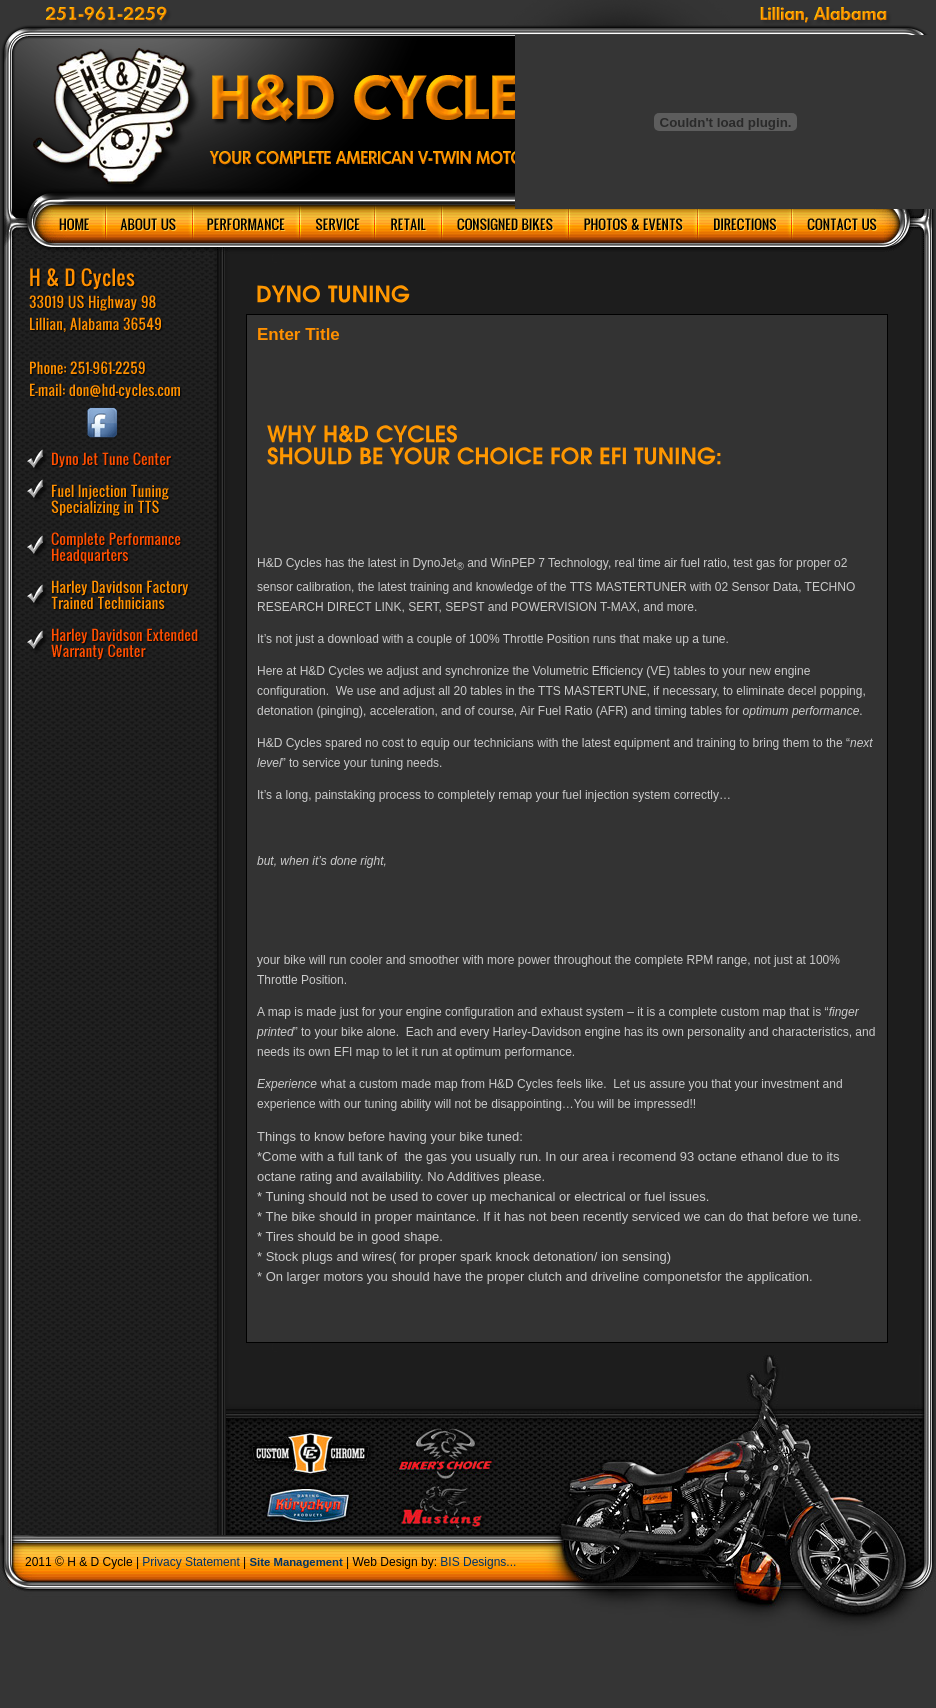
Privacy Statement (190, 1562)
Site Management (296, 1562)
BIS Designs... (478, 1562)
